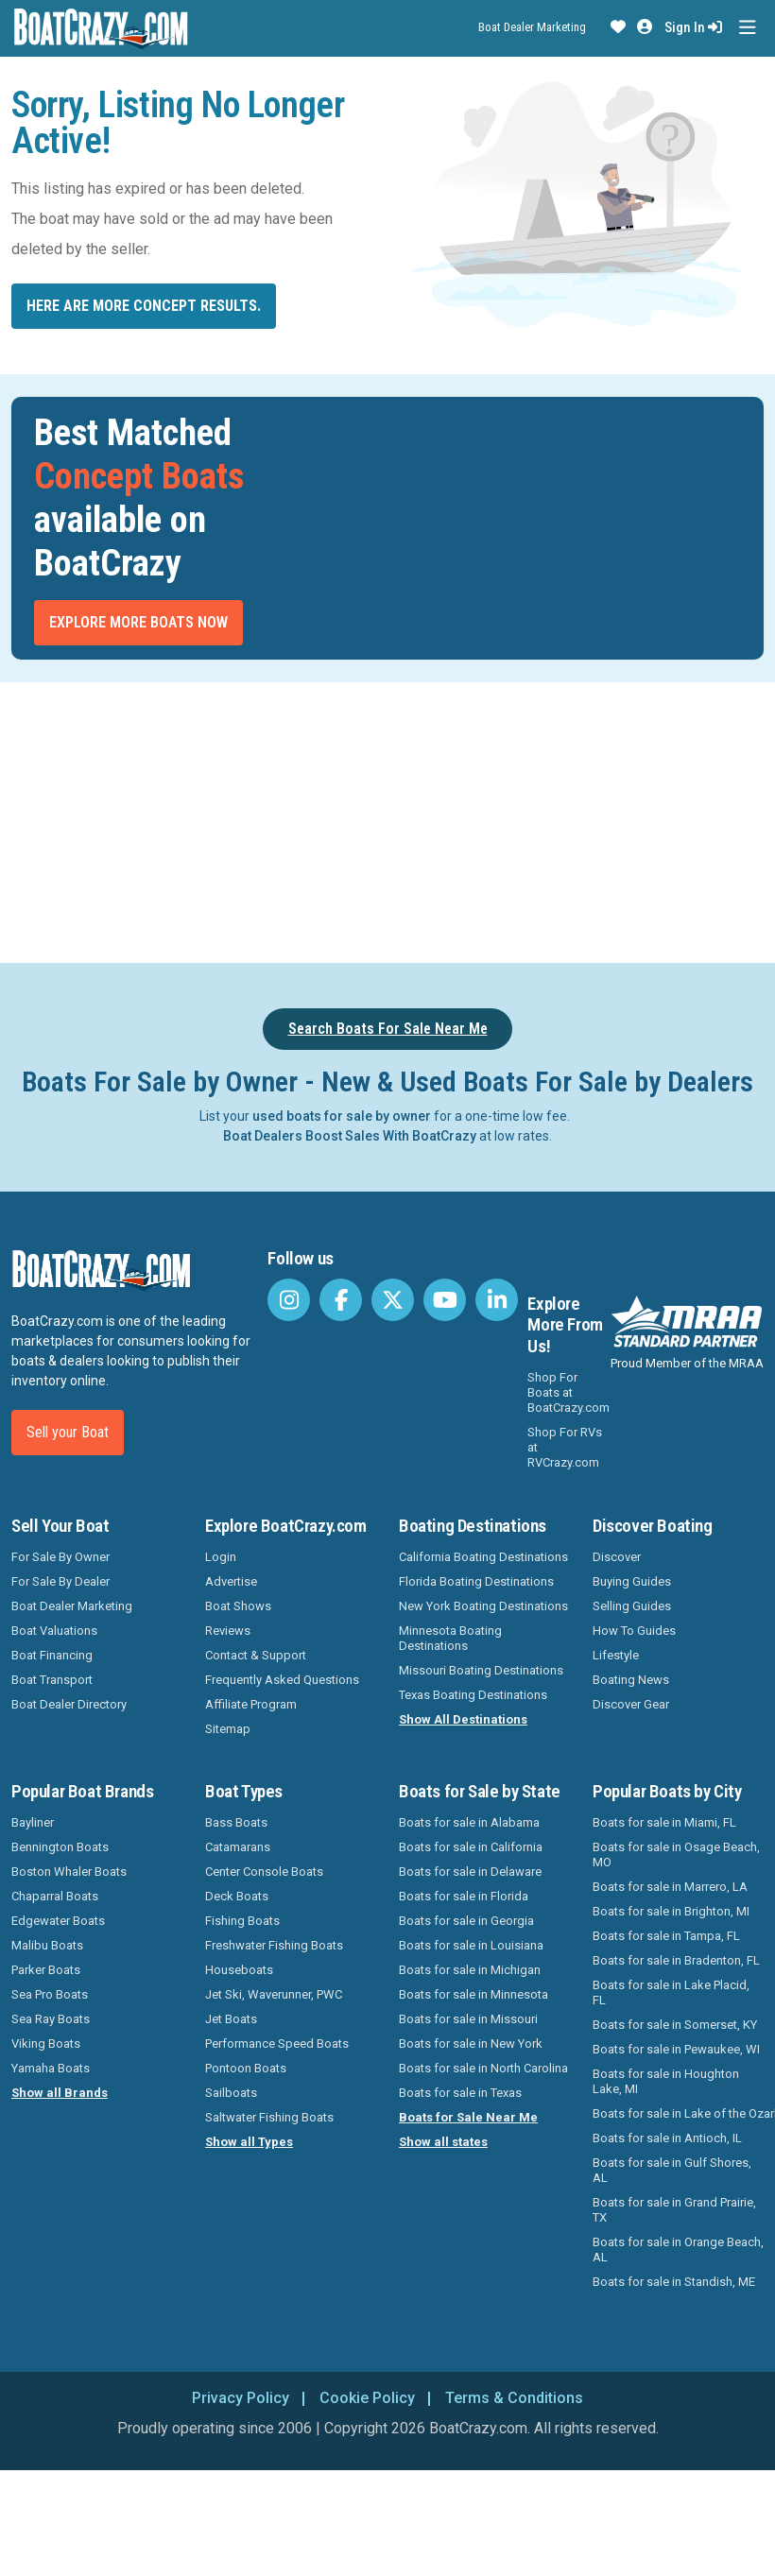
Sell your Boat (67, 1432)
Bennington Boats (60, 1847)
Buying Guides (632, 1581)
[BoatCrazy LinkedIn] (496, 1300)
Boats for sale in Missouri (468, 2019)
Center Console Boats (264, 1871)
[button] (618, 27)
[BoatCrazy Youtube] (444, 1300)
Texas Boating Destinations (473, 1695)
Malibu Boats (47, 1945)
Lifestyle (616, 1655)
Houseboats (239, 1970)
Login (220, 1557)
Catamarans (237, 1847)
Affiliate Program (251, 1704)
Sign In (693, 27)
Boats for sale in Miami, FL (664, 1822)
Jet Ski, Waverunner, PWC (273, 1994)
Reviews (227, 1630)
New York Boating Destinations (483, 1606)
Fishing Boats (242, 1921)
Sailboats (231, 2093)
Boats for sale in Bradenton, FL (676, 1960)
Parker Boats (45, 1970)
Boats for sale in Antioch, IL (667, 2138)
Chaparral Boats (54, 1896)
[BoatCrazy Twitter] (392, 1300)
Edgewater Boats (58, 1921)
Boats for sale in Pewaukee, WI (676, 2049)
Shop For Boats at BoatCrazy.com (568, 1392)
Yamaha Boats (50, 2068)
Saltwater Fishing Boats (269, 2117)
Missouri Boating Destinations (481, 1670)
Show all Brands (59, 2093)
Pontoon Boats (245, 2068)
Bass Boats (236, 1822)
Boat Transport (52, 1680)
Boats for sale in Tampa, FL (666, 1936)
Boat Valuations (54, 1630)
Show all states (443, 2142)
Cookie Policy (367, 2398)
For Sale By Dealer (60, 1581)
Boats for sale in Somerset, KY (675, 2025)
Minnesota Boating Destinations (450, 1638)
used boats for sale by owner (341, 1116)
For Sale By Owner (60, 1557)
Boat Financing (52, 1655)
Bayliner (32, 1822)
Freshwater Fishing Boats (274, 1945)
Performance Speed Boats (277, 2043)
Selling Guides (632, 1606)
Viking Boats (45, 2043)
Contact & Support (255, 1655)
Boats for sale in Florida (463, 1896)
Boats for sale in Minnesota (473, 1994)
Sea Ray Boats (50, 2019)
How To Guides (634, 1630)
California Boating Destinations (483, 1557)
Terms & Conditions (514, 2398)
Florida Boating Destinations (476, 1581)
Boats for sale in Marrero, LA (670, 1887)
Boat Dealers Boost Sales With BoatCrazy (349, 1135)
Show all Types (249, 2142)
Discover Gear (631, 1704)
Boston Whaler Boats (69, 1871)
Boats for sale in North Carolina (483, 2068)
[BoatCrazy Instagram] (288, 1300)
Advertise (231, 1581)
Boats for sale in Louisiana (471, 1945)
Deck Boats (236, 1896)
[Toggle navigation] (747, 28)
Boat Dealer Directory (69, 1704)
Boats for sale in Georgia (466, 1921)
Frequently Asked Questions (282, 1680)
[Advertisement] (387, 819)
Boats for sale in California (470, 1847)
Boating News (631, 1680)
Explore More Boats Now (138, 622)
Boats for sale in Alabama (469, 1822)
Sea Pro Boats (49, 1994)
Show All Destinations (463, 1719)
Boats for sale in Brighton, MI (671, 1911)
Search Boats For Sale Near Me (388, 1029)
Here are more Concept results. (143, 306)
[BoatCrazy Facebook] (340, 1300)
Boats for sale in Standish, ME (674, 2282)
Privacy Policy (240, 2398)
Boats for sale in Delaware (470, 1871)
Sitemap (227, 1729)
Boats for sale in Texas (460, 2093)
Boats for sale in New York (470, 2043)
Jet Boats (231, 2019)
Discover (617, 1557)
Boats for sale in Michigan (470, 1970)
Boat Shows (238, 1606)
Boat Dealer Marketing (532, 27)
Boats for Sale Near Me (468, 2117)
